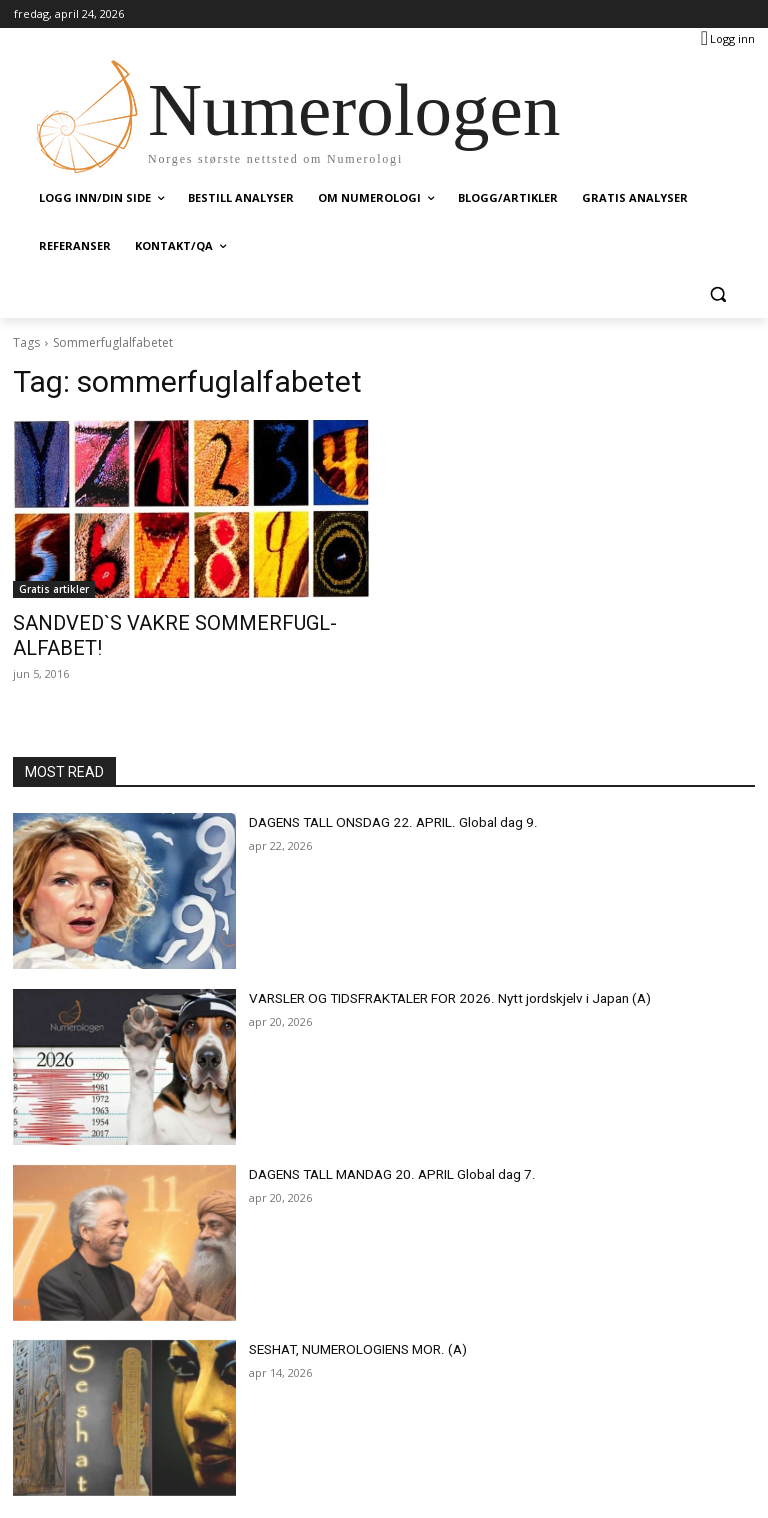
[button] (717, 294)
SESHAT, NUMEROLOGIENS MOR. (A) (348, 1322)
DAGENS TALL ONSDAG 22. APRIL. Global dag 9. (378, 794)
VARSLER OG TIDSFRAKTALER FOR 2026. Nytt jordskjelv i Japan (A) (433, 970)
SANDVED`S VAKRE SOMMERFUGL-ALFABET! (180, 622)
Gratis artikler (54, 589)
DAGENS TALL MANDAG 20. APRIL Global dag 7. (378, 1146)
